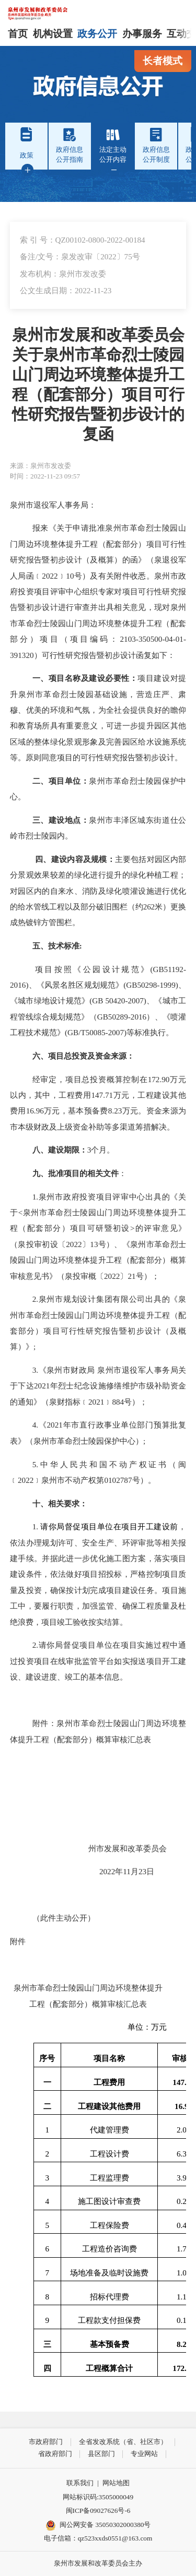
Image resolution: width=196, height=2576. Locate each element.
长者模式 (162, 60)
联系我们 (80, 2483)
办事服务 (142, 33)
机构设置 (53, 33)
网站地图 (116, 2483)
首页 (18, 33)
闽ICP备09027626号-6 (98, 2510)
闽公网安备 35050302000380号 (98, 2525)
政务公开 (97, 33)
